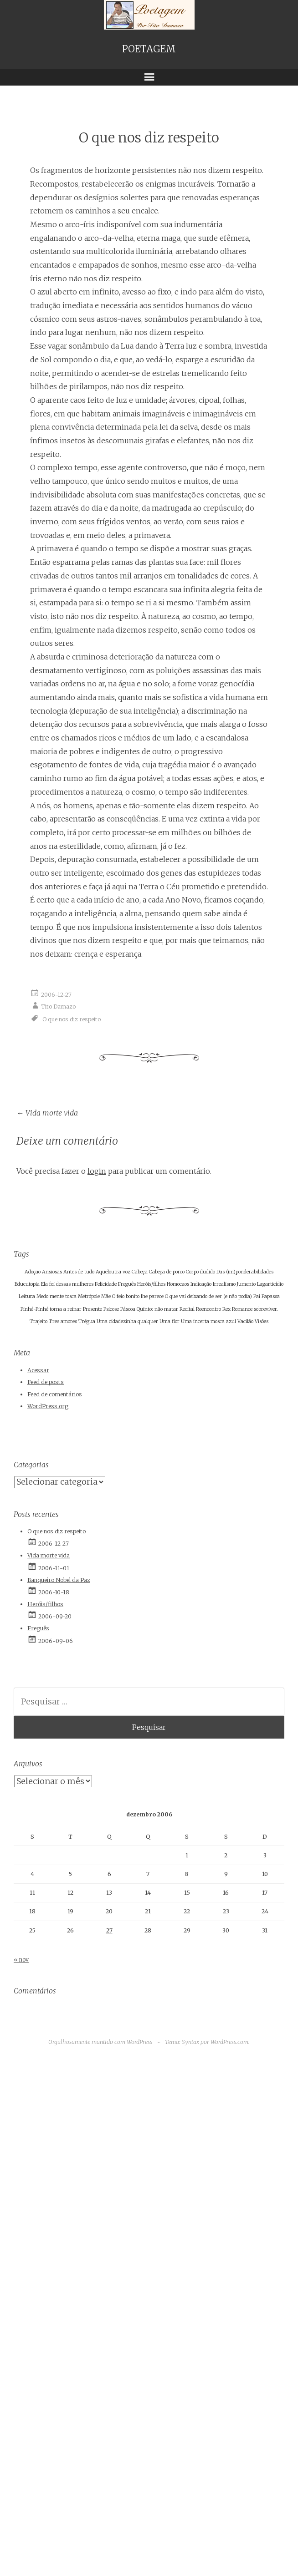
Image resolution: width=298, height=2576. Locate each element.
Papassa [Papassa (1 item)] (271, 1296)
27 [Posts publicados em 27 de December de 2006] (109, 1930)
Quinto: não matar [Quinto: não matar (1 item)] (157, 1309)
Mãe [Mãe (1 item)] (106, 1296)
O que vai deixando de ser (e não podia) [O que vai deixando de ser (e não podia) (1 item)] (208, 1296)
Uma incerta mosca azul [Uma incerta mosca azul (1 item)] (208, 1321)
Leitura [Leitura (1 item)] (27, 1296)
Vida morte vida (47, 1112)
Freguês (38, 1628)
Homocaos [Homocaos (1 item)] (178, 1284)
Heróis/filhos (45, 1604)
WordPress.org (47, 1406)
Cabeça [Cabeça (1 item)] (140, 1272)
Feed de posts (45, 1382)
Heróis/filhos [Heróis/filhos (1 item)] (151, 1284)
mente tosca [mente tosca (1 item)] (63, 1296)
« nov (21, 1959)
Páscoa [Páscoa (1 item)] (127, 1309)
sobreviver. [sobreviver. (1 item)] (266, 1309)
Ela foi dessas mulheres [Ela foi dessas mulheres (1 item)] (67, 1284)
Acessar (38, 1370)
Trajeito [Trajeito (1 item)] (38, 1321)
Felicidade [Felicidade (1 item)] (106, 1284)
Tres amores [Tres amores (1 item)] (63, 1321)
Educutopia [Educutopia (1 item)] (27, 1284)
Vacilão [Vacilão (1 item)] (245, 1321)
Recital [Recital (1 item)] (187, 1309)
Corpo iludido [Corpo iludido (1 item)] (200, 1272)
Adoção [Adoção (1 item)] (33, 1272)
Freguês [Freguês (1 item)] (127, 1284)
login (96, 1171)
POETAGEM (149, 49)
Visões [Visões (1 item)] (261, 1321)
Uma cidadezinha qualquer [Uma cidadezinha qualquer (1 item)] (127, 1321)
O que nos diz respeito (71, 1018)
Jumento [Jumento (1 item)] (246, 1284)
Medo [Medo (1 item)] (42, 1296)
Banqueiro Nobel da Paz (58, 1580)
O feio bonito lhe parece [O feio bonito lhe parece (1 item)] (138, 1296)
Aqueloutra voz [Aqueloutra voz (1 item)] (113, 1272)
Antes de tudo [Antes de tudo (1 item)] (78, 1272)
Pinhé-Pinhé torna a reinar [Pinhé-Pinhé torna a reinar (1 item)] (51, 1309)
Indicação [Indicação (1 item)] (200, 1284)
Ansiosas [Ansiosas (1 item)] (52, 1272)
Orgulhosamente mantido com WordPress (100, 2041)
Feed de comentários (54, 1394)
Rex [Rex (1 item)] (226, 1309)
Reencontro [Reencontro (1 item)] (208, 1309)
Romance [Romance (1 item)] (242, 1309)
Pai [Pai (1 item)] (256, 1296)
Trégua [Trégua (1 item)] (86, 1321)
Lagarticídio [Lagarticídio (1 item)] (270, 1284)
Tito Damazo (58, 1006)
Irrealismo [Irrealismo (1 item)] (224, 1284)
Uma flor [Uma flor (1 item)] (169, 1321)
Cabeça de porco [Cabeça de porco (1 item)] (167, 1272)
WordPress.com (229, 2041)
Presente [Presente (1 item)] (92, 1309)
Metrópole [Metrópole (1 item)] (89, 1296)
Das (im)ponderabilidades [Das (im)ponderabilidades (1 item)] (244, 1272)
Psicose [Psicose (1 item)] (111, 1309)
